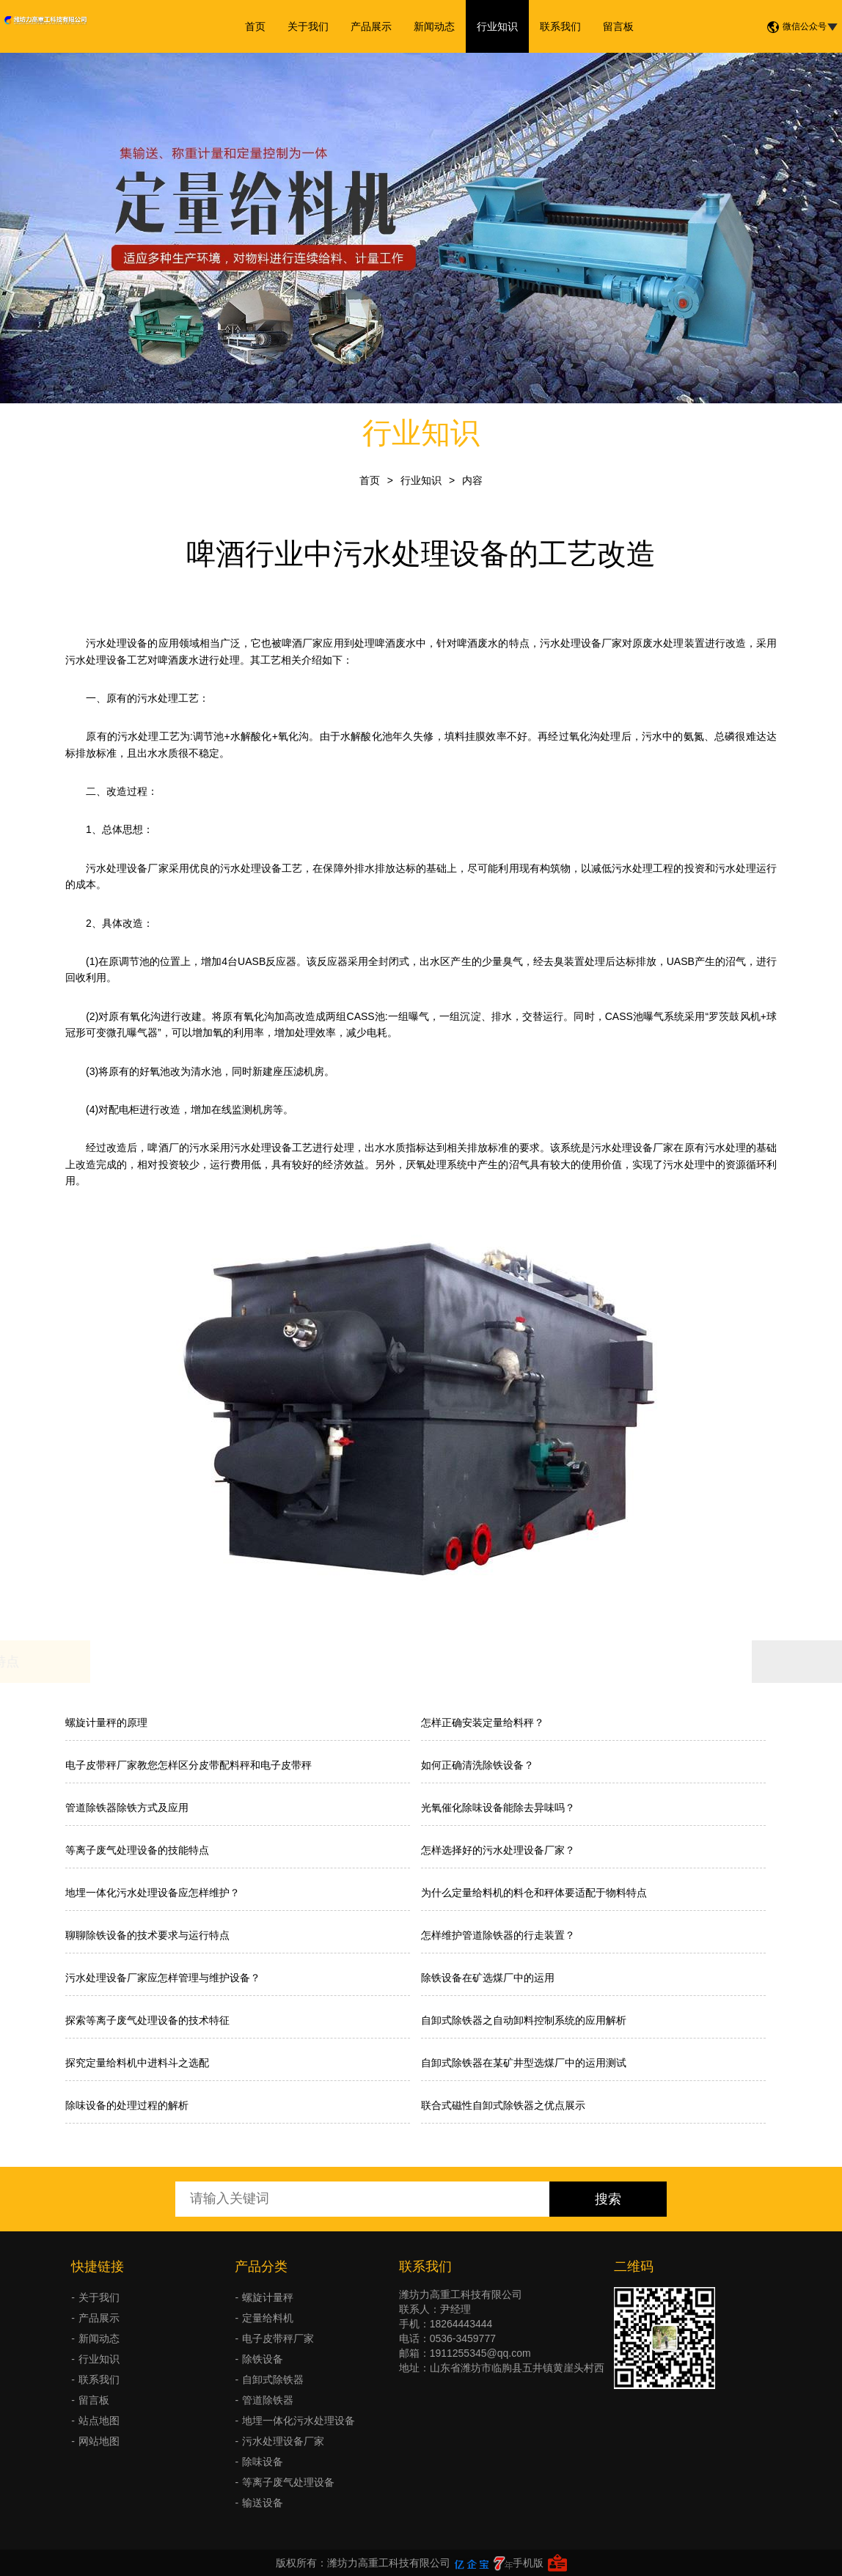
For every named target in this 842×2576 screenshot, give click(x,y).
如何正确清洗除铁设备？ (477, 1765)
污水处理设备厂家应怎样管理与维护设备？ (162, 1978)
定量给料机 (267, 2318)
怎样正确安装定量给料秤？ (482, 1722)
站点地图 (99, 2420)
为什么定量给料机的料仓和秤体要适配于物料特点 (534, 1892)
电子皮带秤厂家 (278, 2338)
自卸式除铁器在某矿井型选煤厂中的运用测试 (523, 2063)
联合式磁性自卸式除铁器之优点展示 (503, 2105)
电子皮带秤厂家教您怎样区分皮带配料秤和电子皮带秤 (188, 1765)
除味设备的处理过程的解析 (126, 2105)
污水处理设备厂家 (581, 643)
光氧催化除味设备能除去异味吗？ (498, 1807)
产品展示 (371, 26)
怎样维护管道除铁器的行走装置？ (498, 1935)
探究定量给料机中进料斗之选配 (137, 2063)
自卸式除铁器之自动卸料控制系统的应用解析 (523, 2020)
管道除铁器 (267, 2400)
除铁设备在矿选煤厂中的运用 (487, 1978)
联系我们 (560, 26)
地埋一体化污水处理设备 (298, 2420)
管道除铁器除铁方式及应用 (126, 1807)
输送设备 (262, 2503)
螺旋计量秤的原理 (106, 1722)
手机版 (528, 2563)
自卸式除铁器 (273, 2379)
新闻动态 (434, 26)
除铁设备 (262, 2359)
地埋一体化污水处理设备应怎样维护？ (152, 1892)
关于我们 (308, 26)
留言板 (618, 26)
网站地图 (99, 2441)
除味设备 (262, 2461)
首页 (255, 26)
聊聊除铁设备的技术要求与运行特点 (147, 1935)
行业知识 (497, 26)
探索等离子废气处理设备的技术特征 (147, 2020)
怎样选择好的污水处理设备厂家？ (498, 1850)
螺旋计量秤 (267, 2297)
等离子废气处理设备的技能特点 (137, 1850)
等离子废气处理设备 (288, 2482)
